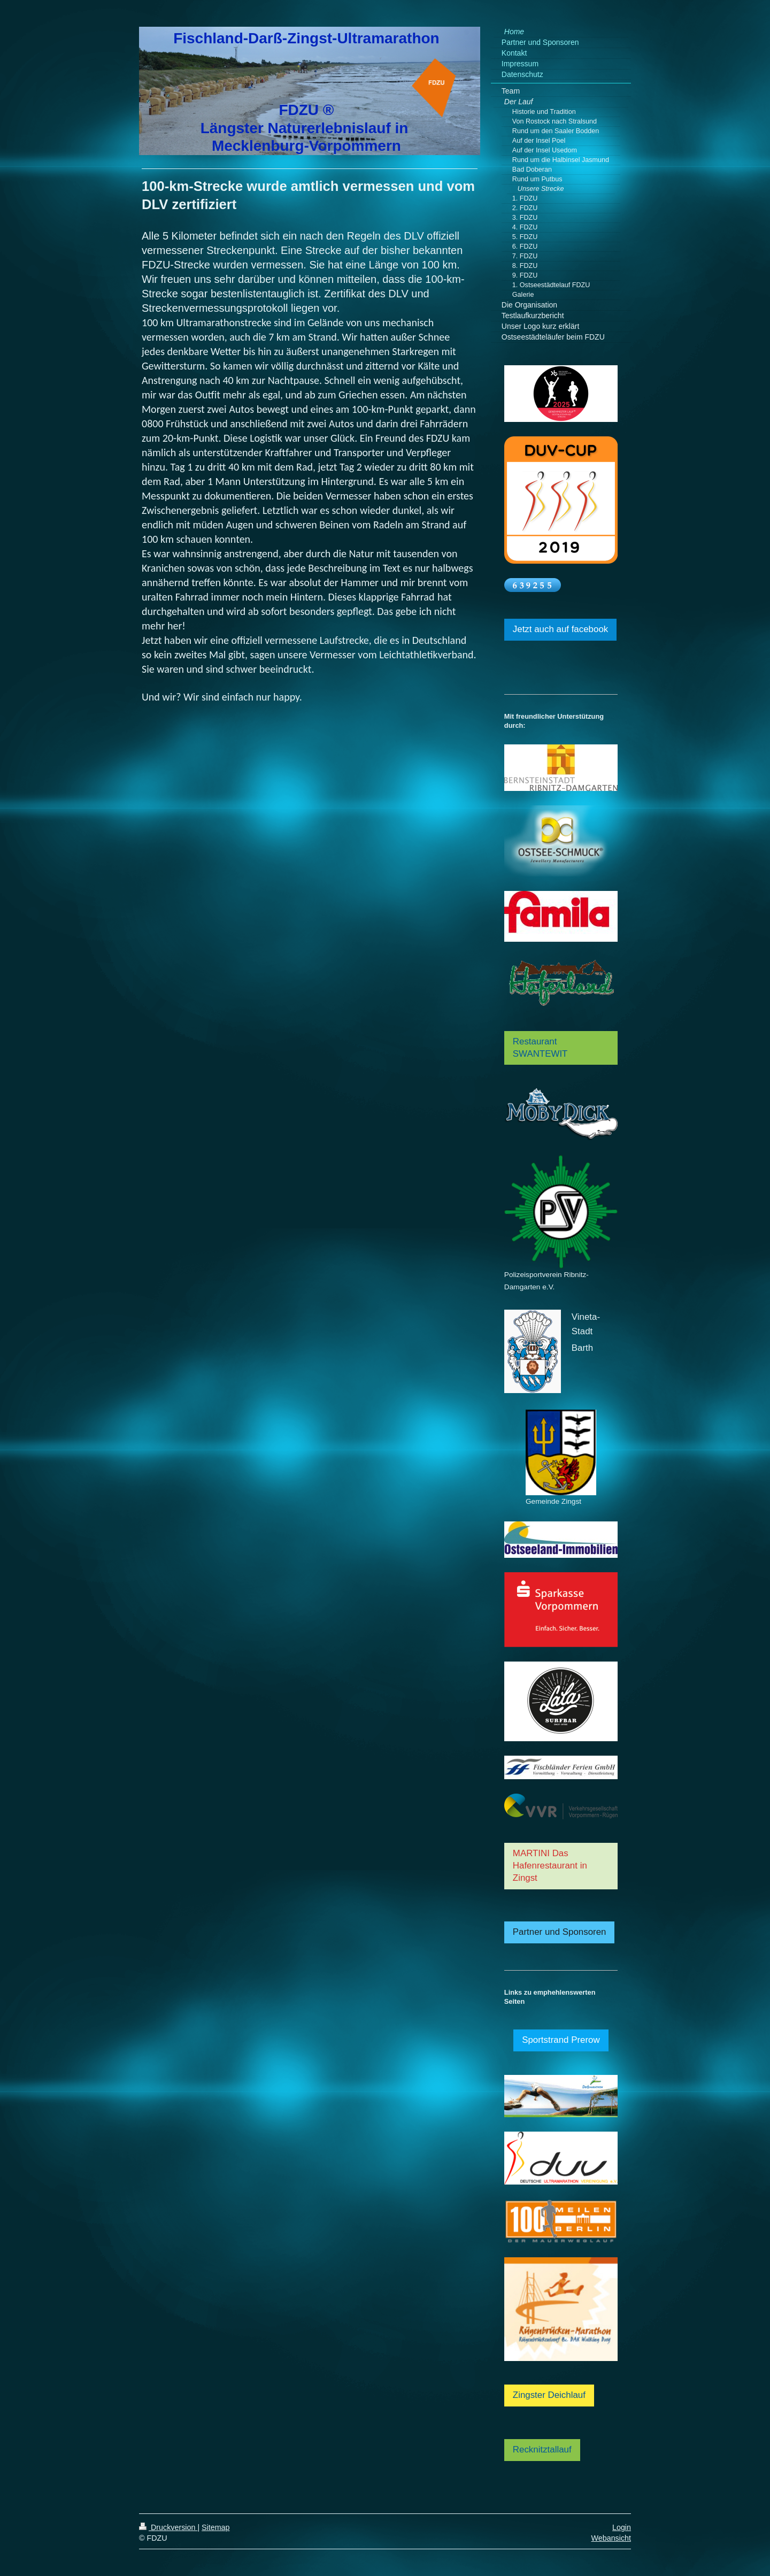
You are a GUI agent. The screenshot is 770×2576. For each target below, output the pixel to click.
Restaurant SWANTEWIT (540, 1047)
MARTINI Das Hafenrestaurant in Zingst (550, 1865)
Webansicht (611, 2538)
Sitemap (215, 2527)
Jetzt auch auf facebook (560, 629)
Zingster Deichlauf (549, 2395)
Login (621, 2527)
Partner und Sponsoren (559, 1932)
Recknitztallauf (542, 2449)
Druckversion (168, 2527)
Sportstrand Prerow (561, 2040)
